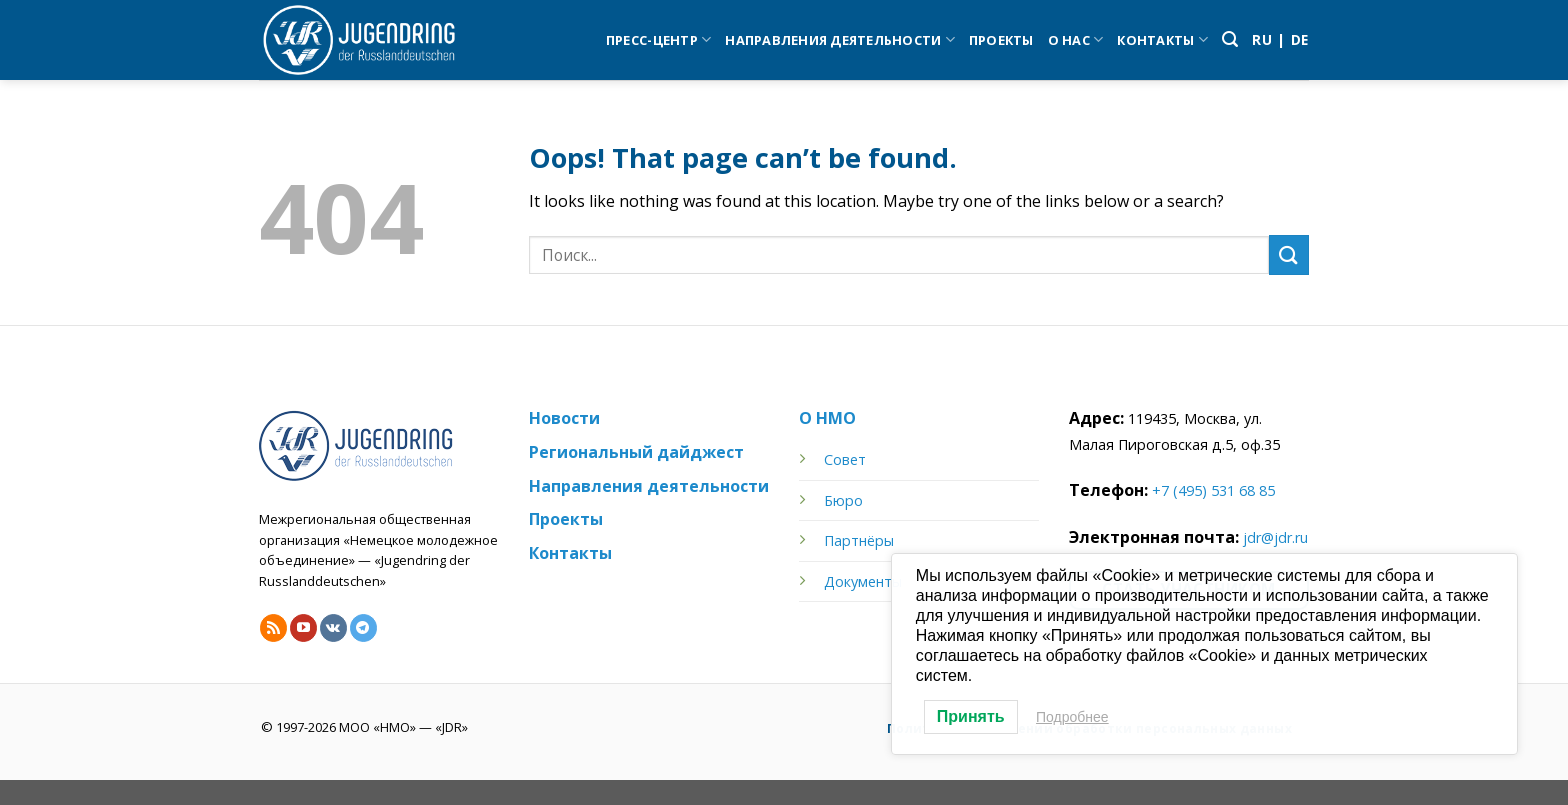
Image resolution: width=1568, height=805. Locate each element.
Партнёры (859, 540)
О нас (1076, 39)
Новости (564, 418)
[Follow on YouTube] (303, 628)
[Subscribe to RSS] (273, 628)
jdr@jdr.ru (1275, 537)
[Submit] (1289, 254)
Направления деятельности (840, 39)
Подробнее (1072, 717)
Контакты (1162, 39)
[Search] (1230, 39)
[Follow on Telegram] (363, 628)
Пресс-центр (658, 39)
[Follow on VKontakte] (333, 628)
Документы (863, 581)
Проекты (1001, 40)
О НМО (827, 418)
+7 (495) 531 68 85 (1213, 490)
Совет (845, 459)
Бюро (843, 500)
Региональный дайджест (636, 452)
